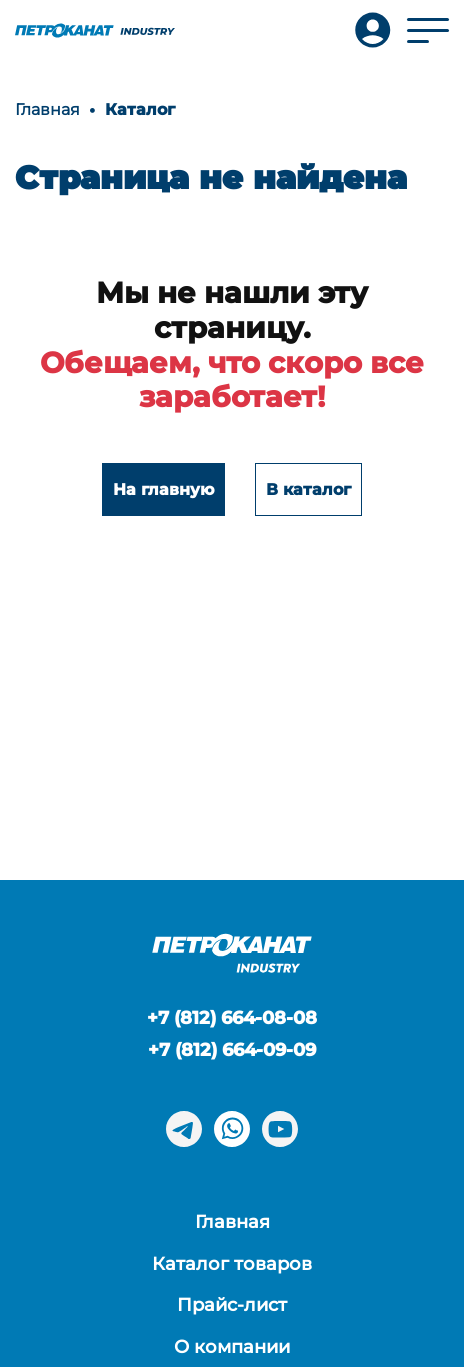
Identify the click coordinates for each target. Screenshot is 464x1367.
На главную (163, 489)
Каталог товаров (232, 1264)
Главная (232, 1222)
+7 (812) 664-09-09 (232, 1050)
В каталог (308, 489)
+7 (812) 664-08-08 (232, 1018)
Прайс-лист (232, 1305)
